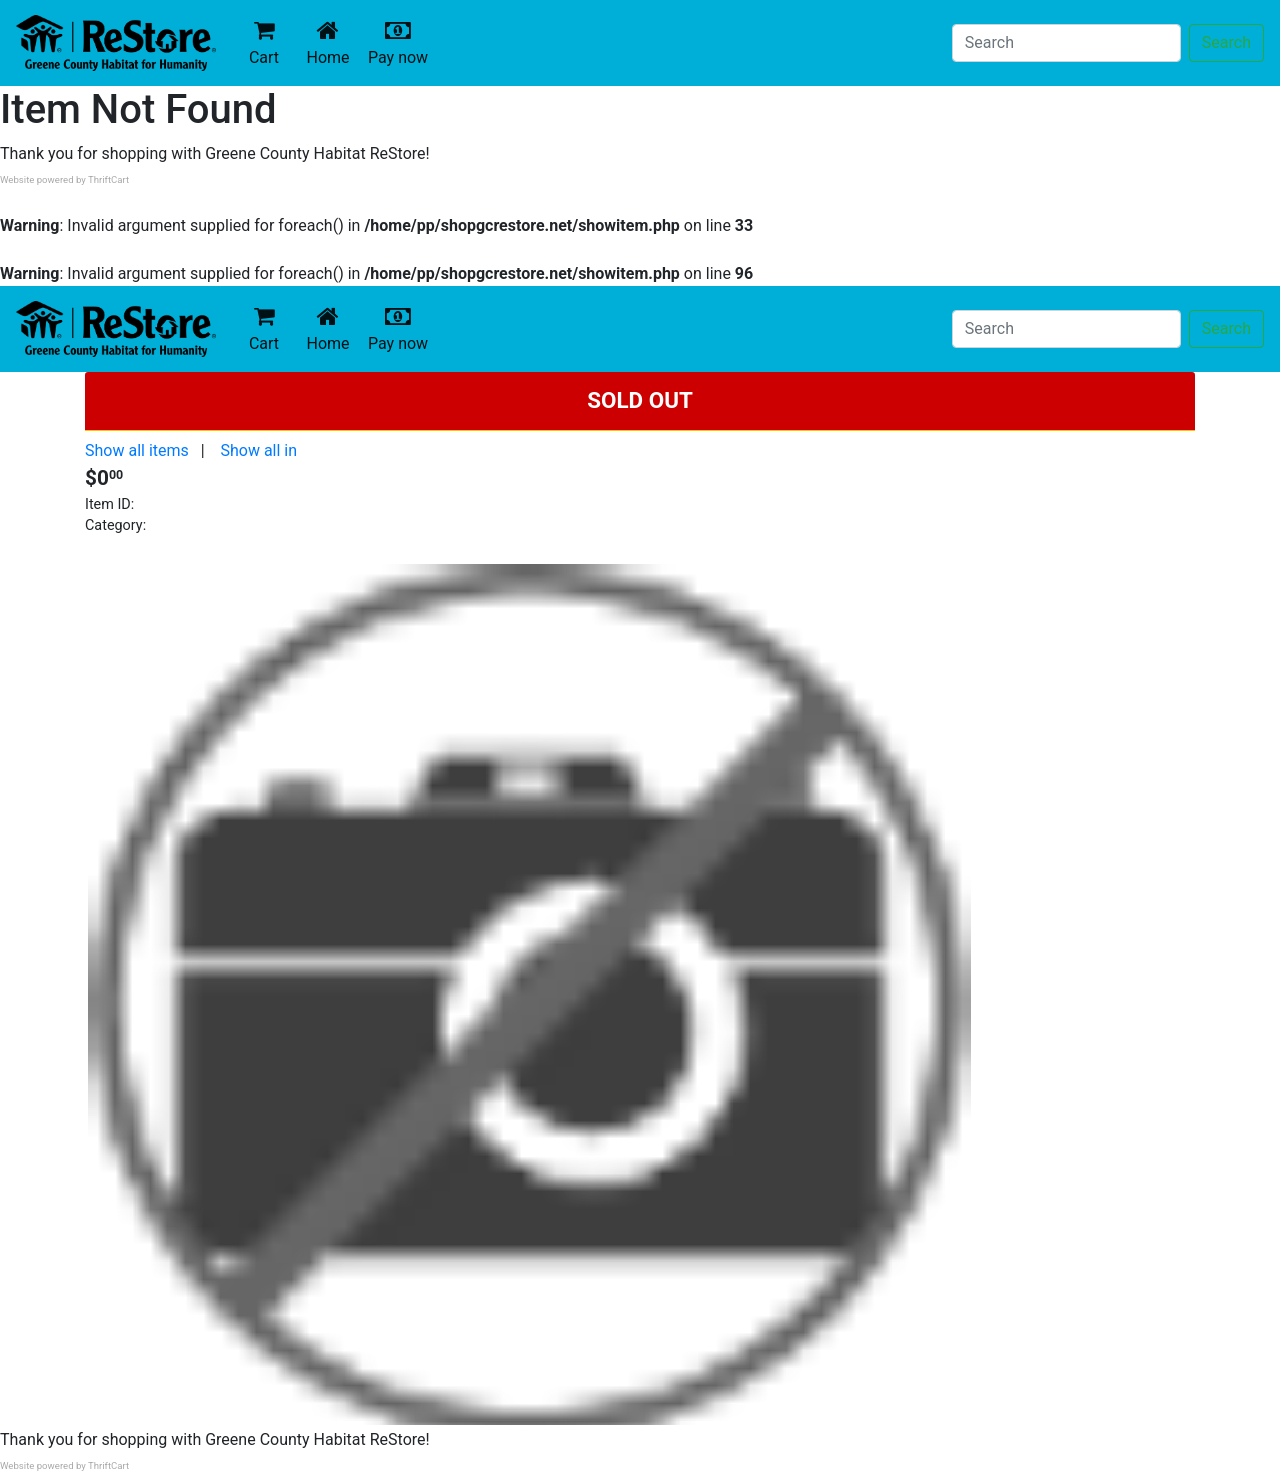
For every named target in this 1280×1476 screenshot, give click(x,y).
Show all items (137, 450)
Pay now (402, 42)
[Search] (1066, 43)
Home (332, 42)
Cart (264, 42)
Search (1226, 42)
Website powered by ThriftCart (64, 179)
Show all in (258, 450)
